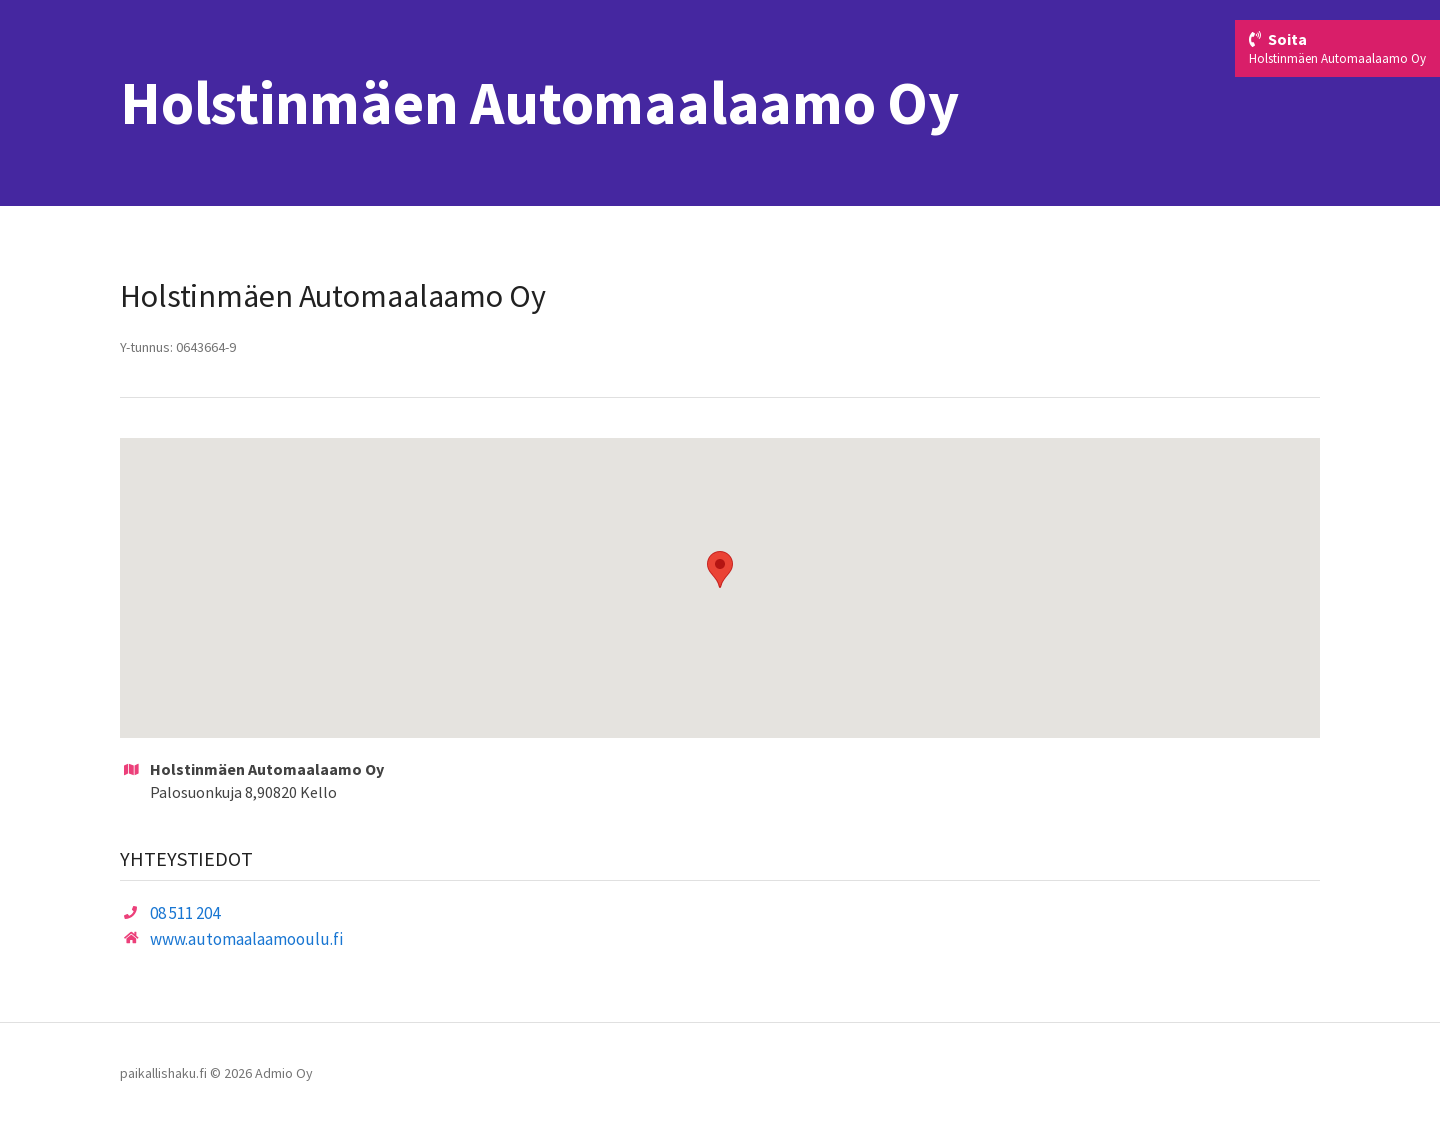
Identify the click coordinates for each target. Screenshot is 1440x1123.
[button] (720, 569)
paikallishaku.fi (163, 1073)
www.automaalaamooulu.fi (246, 939)
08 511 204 (185, 913)
